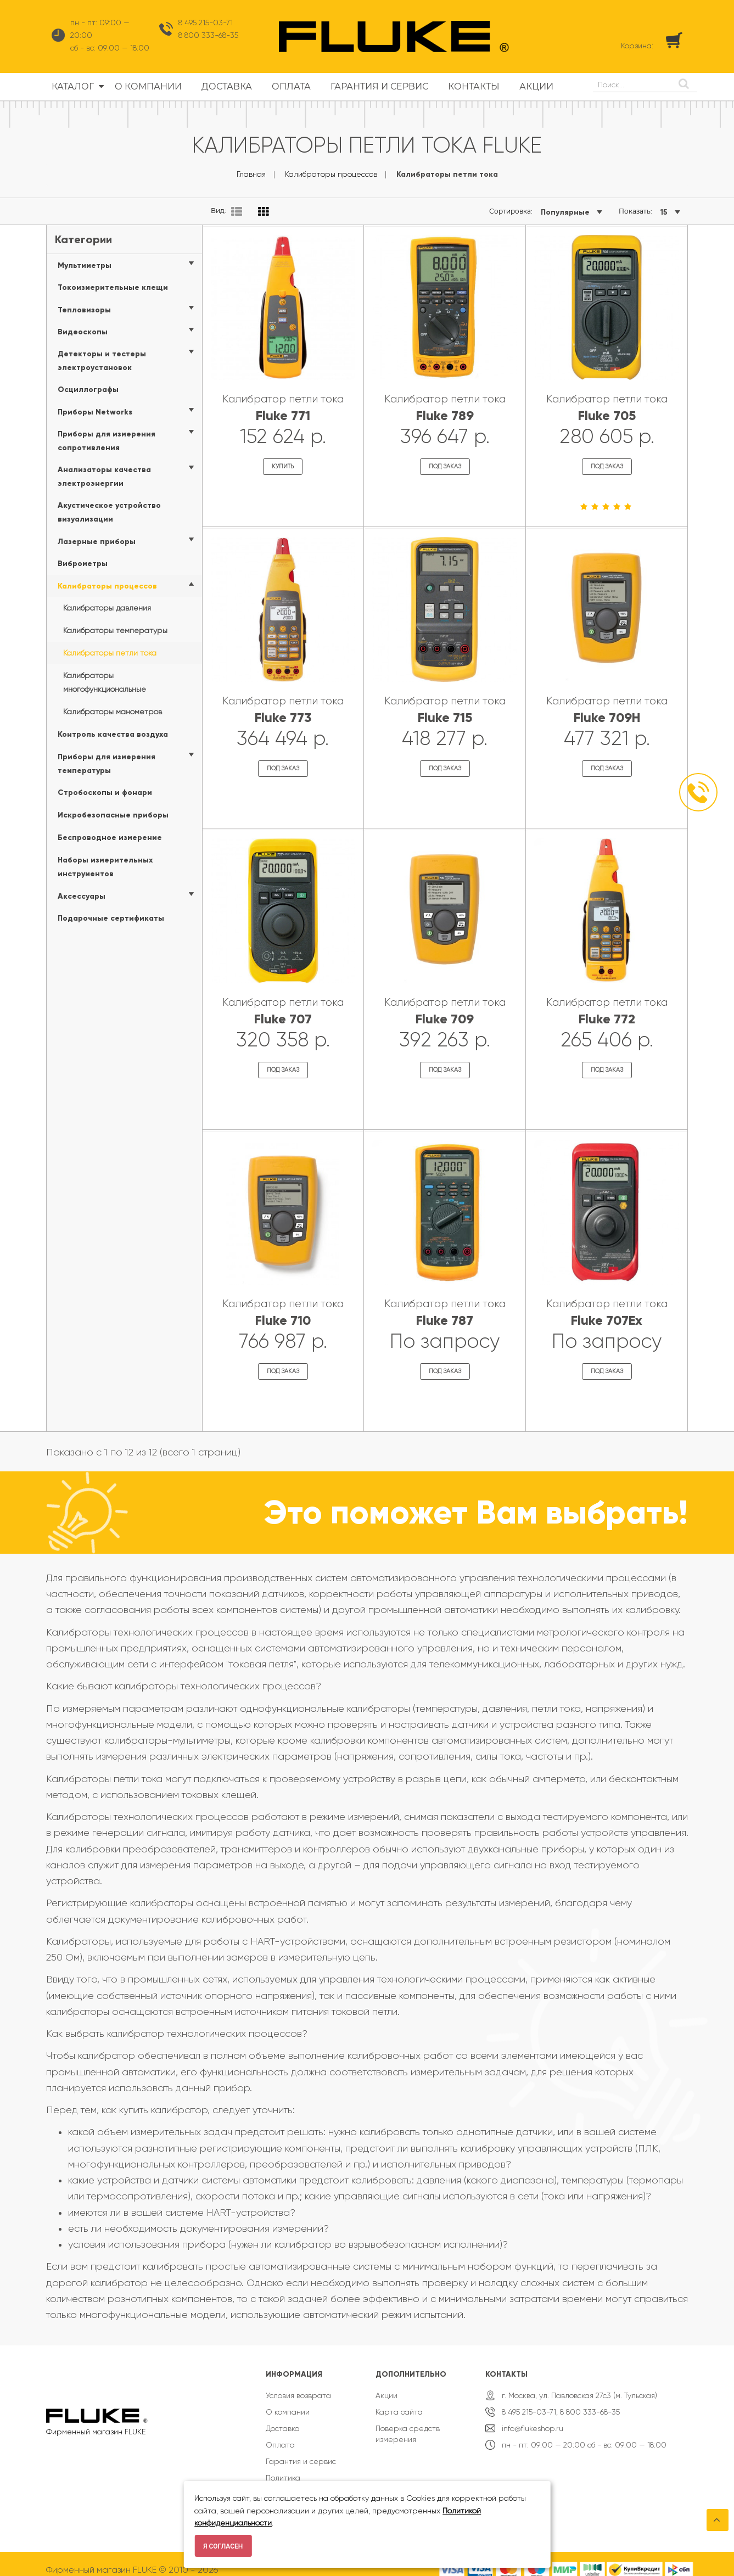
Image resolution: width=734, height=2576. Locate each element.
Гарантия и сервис (301, 2451)
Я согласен (223, 2546)
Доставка (283, 2418)
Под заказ (445, 465)
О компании (288, 2402)
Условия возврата (298, 2385)
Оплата (280, 2435)
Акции (386, 2385)
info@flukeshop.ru (532, 2418)
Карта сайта (399, 2402)
